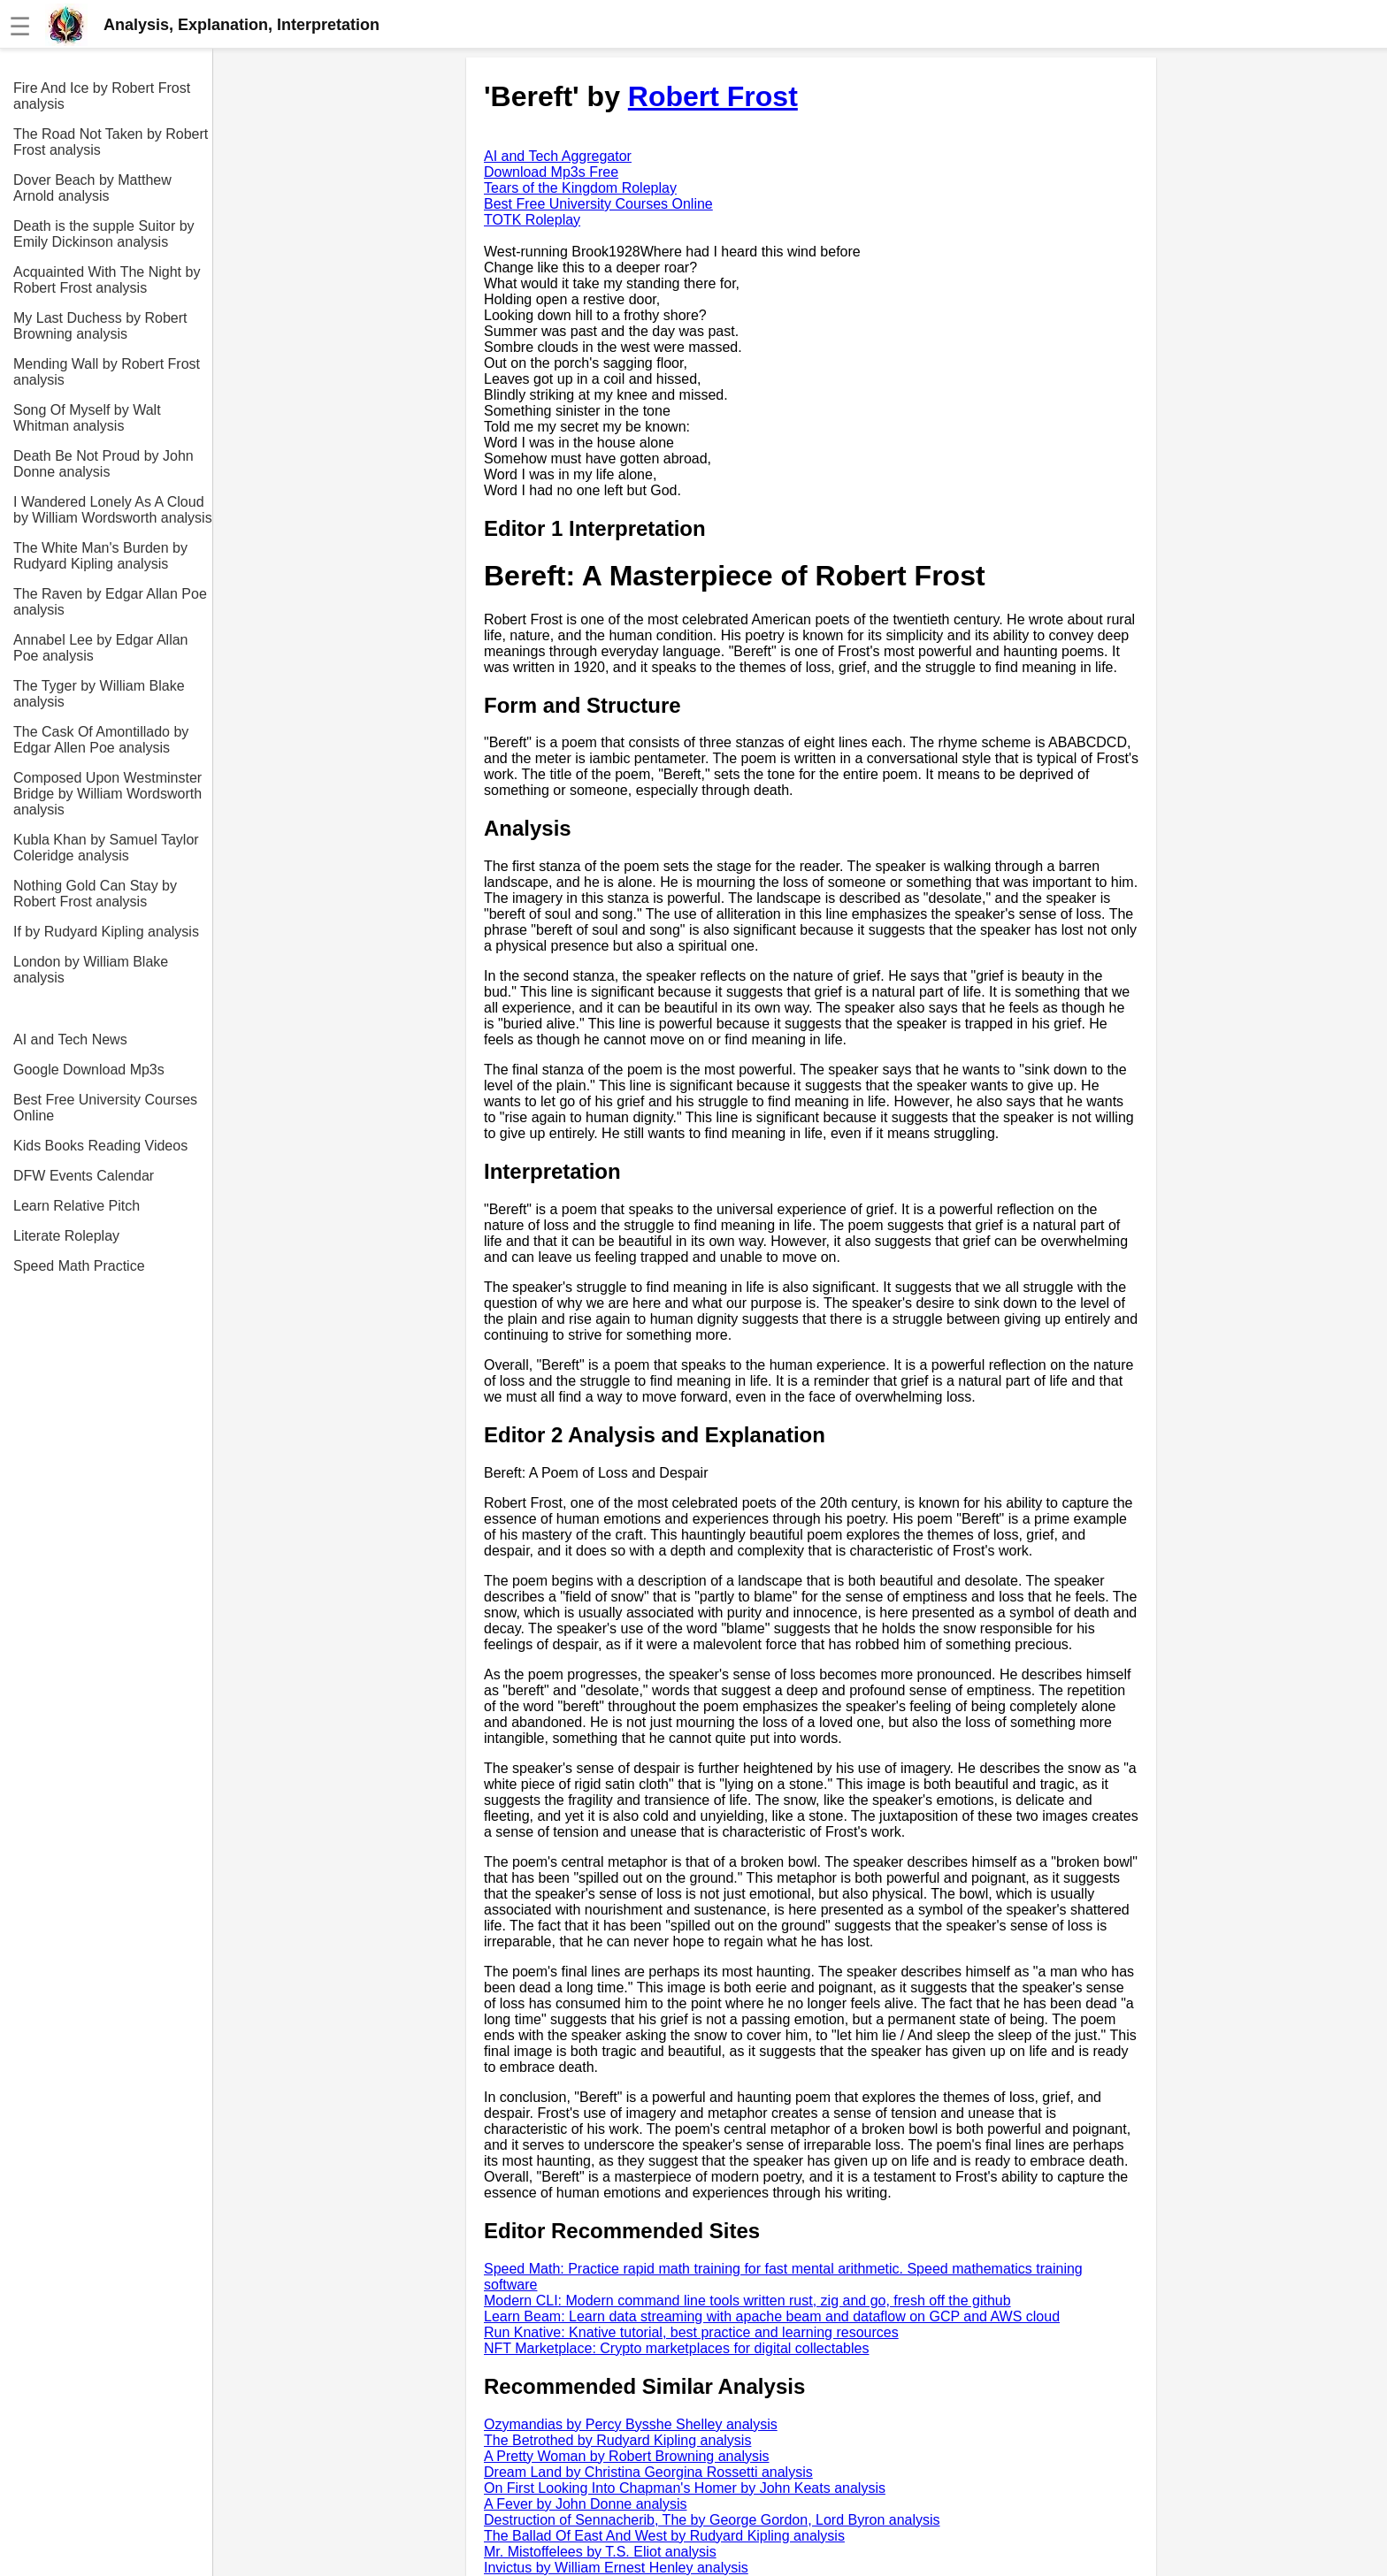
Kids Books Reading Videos (100, 1145)
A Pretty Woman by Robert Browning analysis (627, 2456)
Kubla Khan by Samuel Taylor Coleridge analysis (106, 847)
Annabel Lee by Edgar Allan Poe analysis (100, 647)
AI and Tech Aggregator (558, 156)
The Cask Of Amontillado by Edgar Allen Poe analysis (100, 739)
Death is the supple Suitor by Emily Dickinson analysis (104, 233)
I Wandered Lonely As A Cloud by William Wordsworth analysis (112, 509)
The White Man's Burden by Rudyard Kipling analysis (100, 555)
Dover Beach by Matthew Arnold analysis (92, 187)
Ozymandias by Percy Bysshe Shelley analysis (631, 2424)
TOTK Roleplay (532, 219)
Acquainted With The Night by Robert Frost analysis (106, 279)
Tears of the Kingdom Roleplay (580, 187)
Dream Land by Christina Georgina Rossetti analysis (648, 2472)
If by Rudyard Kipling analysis (106, 931)
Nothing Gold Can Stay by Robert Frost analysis (95, 893)
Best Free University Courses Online (105, 1107)
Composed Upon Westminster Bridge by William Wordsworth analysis (107, 793)
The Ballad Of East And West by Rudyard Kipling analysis (664, 2535)
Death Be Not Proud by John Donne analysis (103, 463)
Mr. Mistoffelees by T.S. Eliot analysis (600, 2551)
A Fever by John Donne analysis (585, 2503)
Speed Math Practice (79, 1265)
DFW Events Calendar (83, 1175)
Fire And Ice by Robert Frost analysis (101, 95)
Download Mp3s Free (551, 172)
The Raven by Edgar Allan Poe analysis (110, 601)
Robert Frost (713, 96)
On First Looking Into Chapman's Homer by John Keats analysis (684, 2488)
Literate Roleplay (66, 1235)
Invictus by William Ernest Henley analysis (616, 2567)
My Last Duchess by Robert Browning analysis (100, 325)
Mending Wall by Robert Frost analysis (106, 371)
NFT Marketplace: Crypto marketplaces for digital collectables (676, 2348)
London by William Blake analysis (90, 969)
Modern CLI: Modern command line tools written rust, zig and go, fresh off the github (747, 2300)
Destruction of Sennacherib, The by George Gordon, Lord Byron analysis (712, 2519)
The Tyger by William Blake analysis (99, 693)
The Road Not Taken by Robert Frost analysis (110, 141)
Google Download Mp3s (89, 1069)
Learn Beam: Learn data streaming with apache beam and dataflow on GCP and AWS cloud (772, 2316)
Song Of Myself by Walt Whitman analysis (87, 417)
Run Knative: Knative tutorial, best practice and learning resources (691, 2332)
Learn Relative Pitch (76, 1205)
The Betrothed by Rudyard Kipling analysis (617, 2440)
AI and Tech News (70, 1039)
